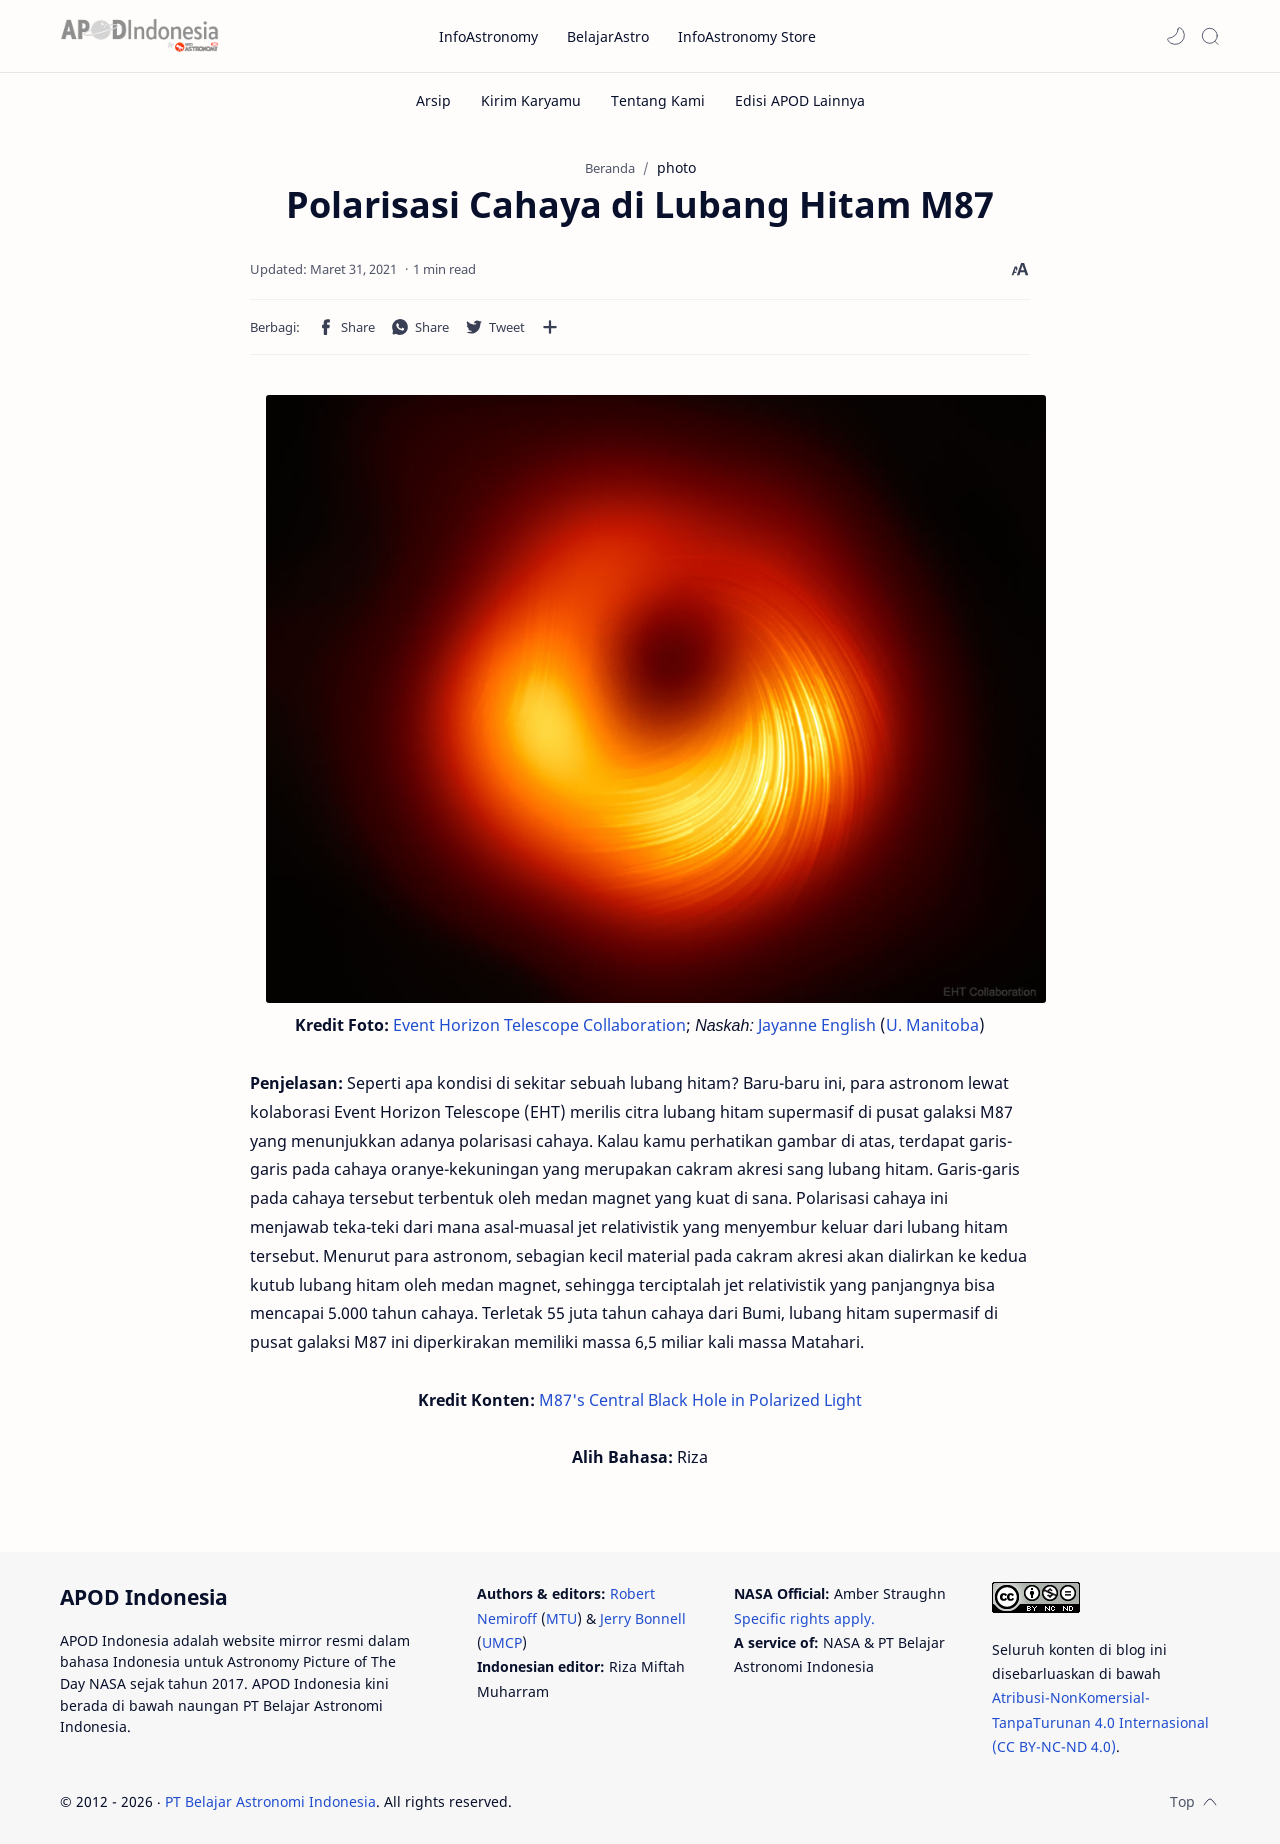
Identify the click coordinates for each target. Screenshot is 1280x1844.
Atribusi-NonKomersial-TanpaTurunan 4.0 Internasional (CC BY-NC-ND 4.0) (1100, 1722)
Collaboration (634, 1025)
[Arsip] (433, 100)
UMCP (502, 1642)
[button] (1176, 36)
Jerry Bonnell (643, 1618)
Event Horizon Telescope (486, 1025)
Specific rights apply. (804, 1618)
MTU (561, 1618)
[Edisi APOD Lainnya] (800, 100)
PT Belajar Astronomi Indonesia (270, 1801)
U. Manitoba (932, 1025)
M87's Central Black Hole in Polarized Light (700, 1400)
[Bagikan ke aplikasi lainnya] (550, 327)
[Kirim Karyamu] (531, 100)
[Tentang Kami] (658, 100)
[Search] (1210, 36)
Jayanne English (817, 1025)
